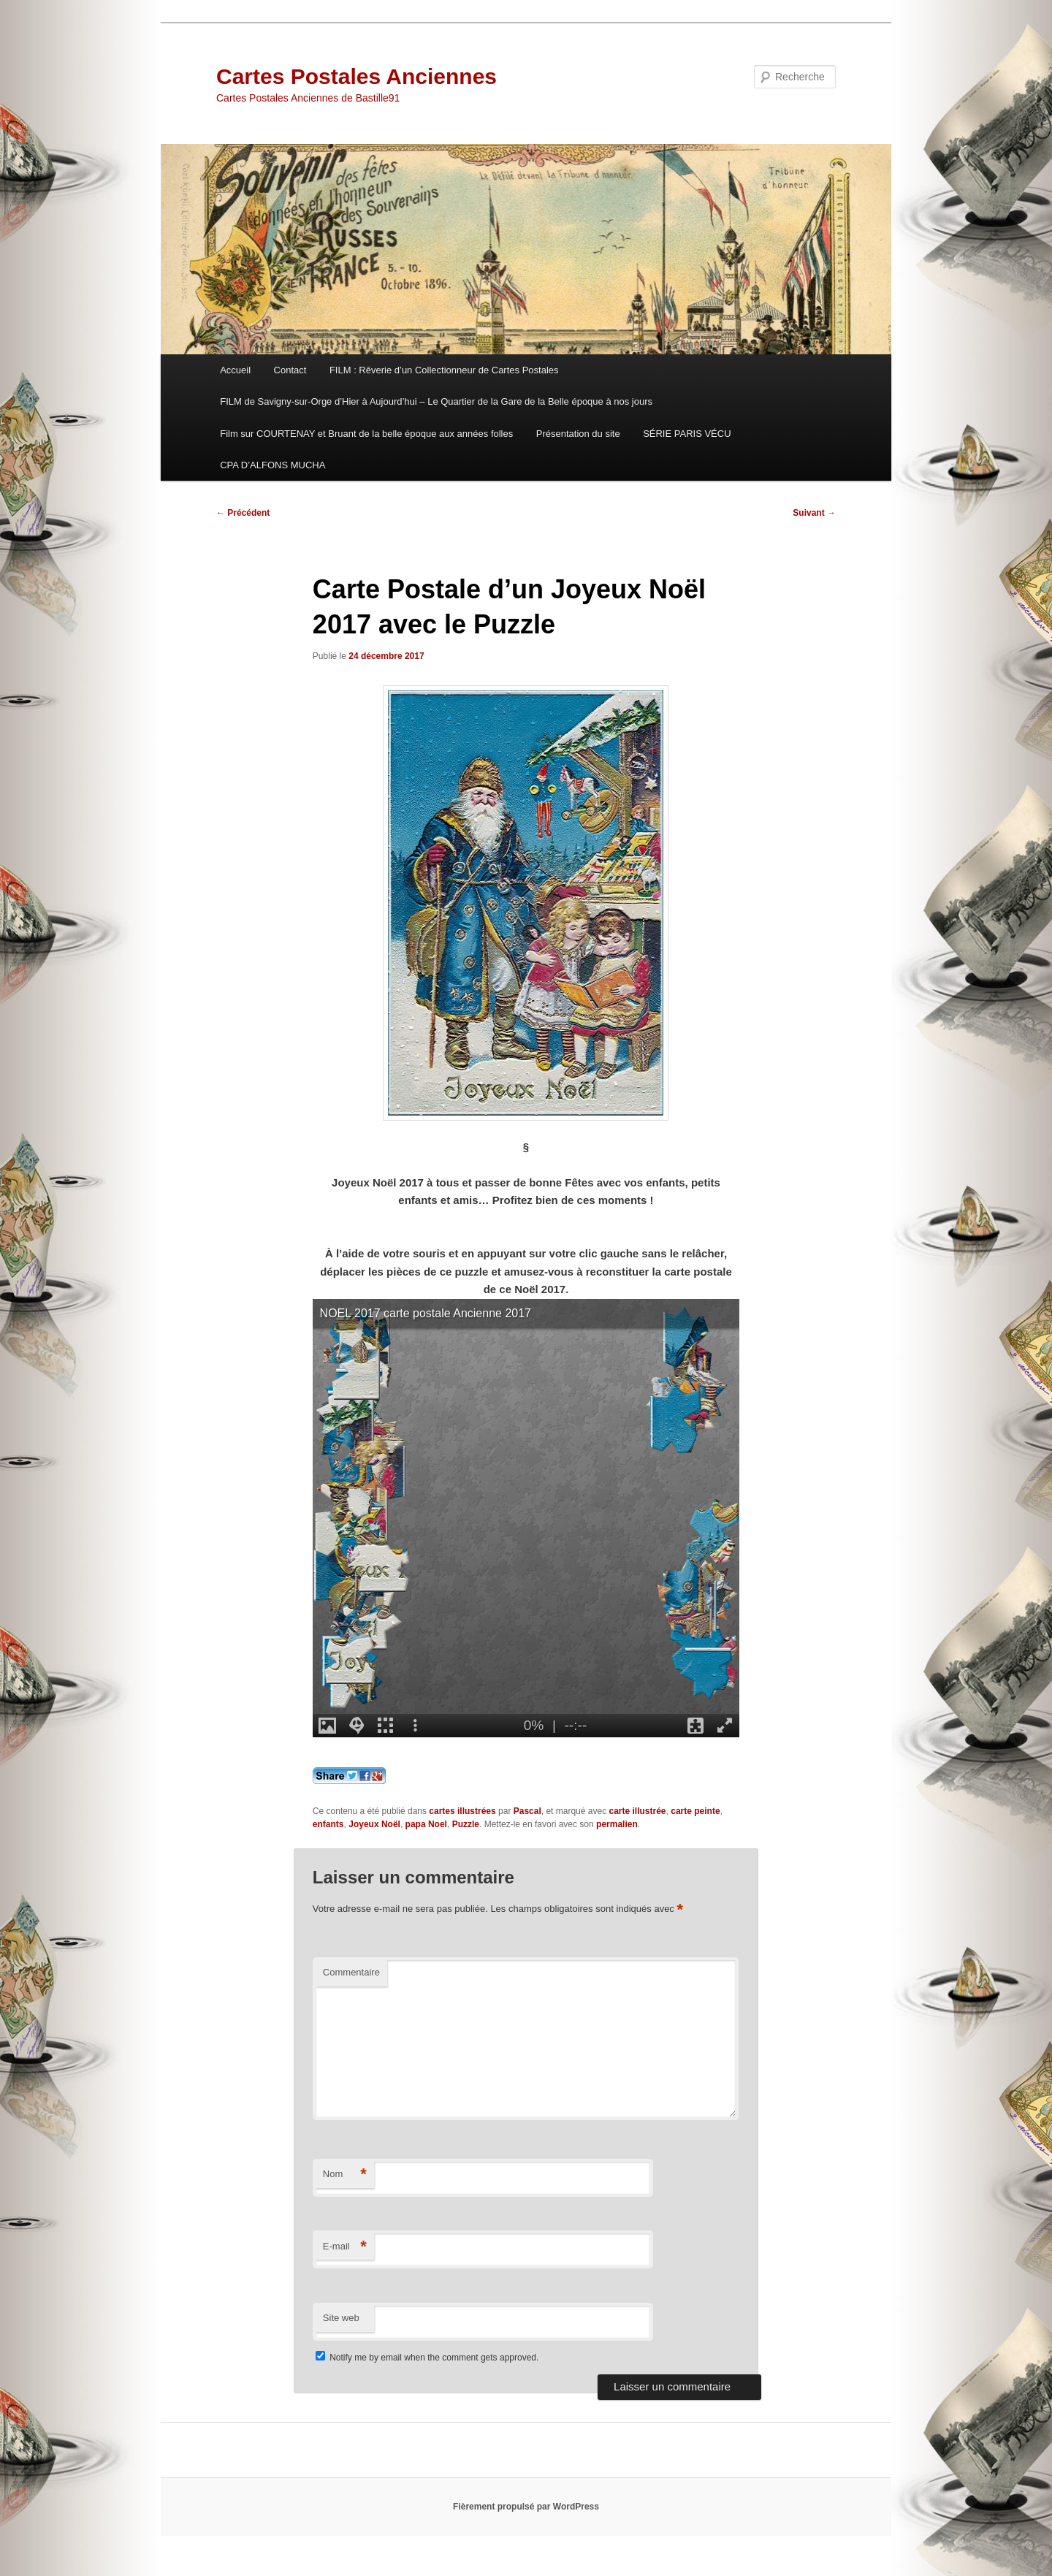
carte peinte (695, 1811)
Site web (341, 2317)
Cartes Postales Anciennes (356, 76)
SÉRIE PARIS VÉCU (687, 433)
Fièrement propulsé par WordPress (526, 2506)
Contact (290, 370)
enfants (328, 1824)
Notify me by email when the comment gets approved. (427, 2357)
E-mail (345, 2246)
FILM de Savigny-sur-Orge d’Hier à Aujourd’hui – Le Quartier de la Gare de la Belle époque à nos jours (436, 401)
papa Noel (426, 1824)
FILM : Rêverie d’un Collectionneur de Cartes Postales (444, 370)
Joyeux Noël (374, 1824)
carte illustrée (637, 1811)
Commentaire (351, 1972)
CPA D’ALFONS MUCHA (272, 465)
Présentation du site (578, 433)
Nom (345, 2174)
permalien (617, 1824)
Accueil (235, 370)
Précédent (243, 513)
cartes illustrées (462, 1811)
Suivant (814, 513)
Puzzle (465, 1824)
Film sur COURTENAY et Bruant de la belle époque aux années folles (366, 433)
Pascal (527, 1811)
